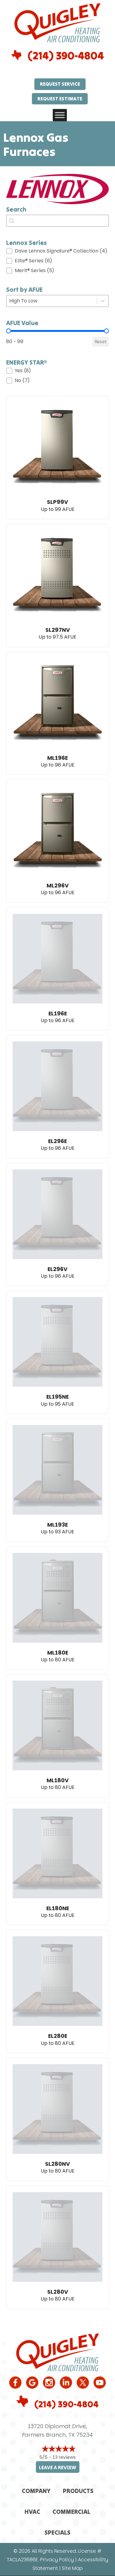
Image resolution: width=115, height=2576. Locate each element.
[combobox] (57, 221)
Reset (100, 342)
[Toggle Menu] (60, 115)
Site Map (72, 2568)
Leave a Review (57, 2467)
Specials (57, 2532)
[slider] (8, 330)
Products (78, 2491)
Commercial (71, 2511)
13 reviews (64, 2457)
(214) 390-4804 (66, 55)
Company (36, 2491)
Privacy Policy (57, 2559)
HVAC (32, 2511)
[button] (57, 251)
